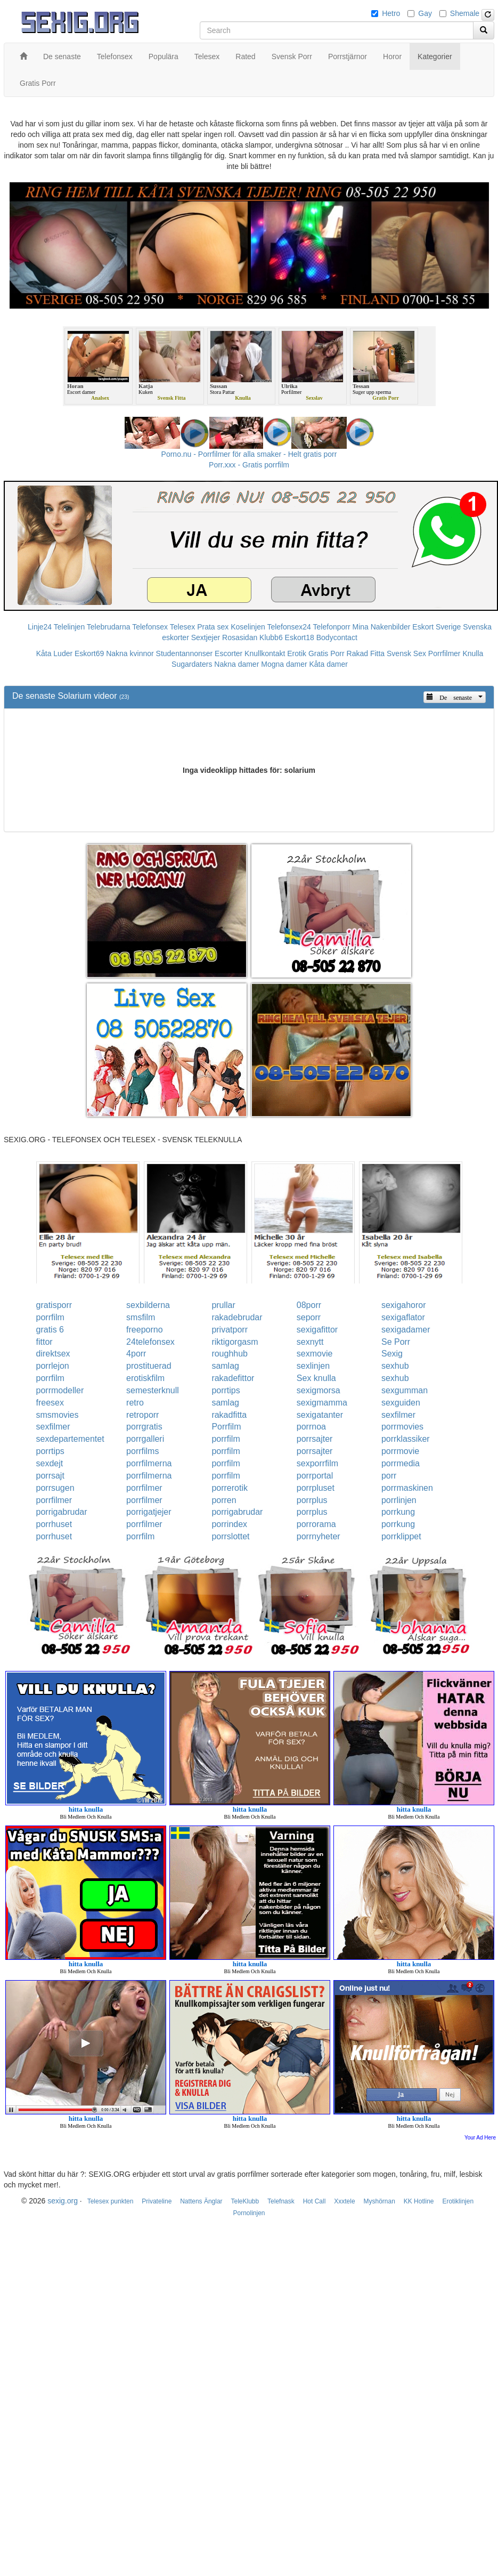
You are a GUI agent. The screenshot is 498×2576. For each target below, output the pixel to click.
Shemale (464, 13)
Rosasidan (239, 637)
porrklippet (401, 1536)
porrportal (315, 1475)
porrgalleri (145, 1438)
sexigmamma (322, 1402)
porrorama (316, 1524)
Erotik (296, 653)
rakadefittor (232, 1378)
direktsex (53, 1353)
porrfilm (50, 1317)
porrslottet (230, 1536)
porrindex (229, 1524)
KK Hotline (419, 2201)
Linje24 (40, 627)
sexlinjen (313, 1365)
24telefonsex (150, 1341)
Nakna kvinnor (130, 653)
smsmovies (57, 1414)
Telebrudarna (108, 627)
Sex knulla (316, 1378)
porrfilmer (144, 1487)
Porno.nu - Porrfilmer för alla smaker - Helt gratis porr (249, 454)
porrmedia (400, 1463)
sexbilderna (148, 1305)
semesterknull (152, 1390)
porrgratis (144, 1426)
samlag (225, 1365)
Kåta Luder (54, 653)
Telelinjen (69, 627)
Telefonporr (331, 627)
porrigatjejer (148, 1511)
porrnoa (311, 1426)
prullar (223, 1305)
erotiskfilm (145, 1378)
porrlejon (52, 1365)
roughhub (229, 1353)
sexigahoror (403, 1305)
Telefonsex (150, 627)
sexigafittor (317, 1329)
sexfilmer (398, 1414)
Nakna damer (236, 664)
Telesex (182, 627)
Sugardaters (192, 664)
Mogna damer (284, 664)
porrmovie (400, 1451)
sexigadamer (405, 1329)
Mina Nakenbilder (382, 627)
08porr (309, 1305)
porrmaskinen (407, 1487)
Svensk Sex (406, 653)
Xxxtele (344, 2201)
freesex (50, 1402)
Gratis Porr (326, 653)
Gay (425, 13)
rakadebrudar (236, 1317)
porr (388, 1475)
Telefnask (281, 2201)
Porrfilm (226, 1426)
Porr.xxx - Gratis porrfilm (249, 465)
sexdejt (49, 1463)
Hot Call (314, 2201)
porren (223, 1500)
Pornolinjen (249, 2213)
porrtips (225, 1390)
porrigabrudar (61, 1511)
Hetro (391, 13)
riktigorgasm (234, 1341)
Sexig (392, 1353)
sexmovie (315, 1353)
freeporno (144, 1329)
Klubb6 (271, 637)
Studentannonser (184, 653)
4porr (136, 1353)
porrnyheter (318, 1536)
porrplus (312, 1500)
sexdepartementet (70, 1438)
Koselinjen (248, 627)
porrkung (398, 1511)
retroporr (142, 1414)
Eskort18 (299, 637)
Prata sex (212, 627)
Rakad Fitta (366, 653)
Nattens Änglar (201, 2201)
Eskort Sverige (436, 627)
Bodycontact (336, 637)
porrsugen (55, 1487)
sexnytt (310, 1341)
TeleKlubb (245, 2201)
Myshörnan (379, 2201)
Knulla (472, 653)
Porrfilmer (444, 653)
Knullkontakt (264, 653)
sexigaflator (403, 1317)
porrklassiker (405, 1438)
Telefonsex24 (289, 627)
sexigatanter (320, 1414)
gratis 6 (50, 1329)
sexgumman (404, 1390)
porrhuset (54, 1524)
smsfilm (140, 1317)
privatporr (229, 1329)
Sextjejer (205, 637)
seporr (309, 1317)
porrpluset (315, 1487)
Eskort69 (89, 653)
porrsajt (50, 1475)
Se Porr (395, 1341)
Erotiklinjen (457, 2201)
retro (135, 1402)
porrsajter (315, 1438)
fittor (44, 1341)
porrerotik (229, 1487)
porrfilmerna (149, 1463)
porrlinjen (399, 1500)
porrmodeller (60, 1390)
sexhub (395, 1365)
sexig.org (62, 2201)
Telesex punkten (110, 2201)
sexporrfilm (317, 1463)
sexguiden (400, 1402)
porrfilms (142, 1451)
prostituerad (149, 1365)
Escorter (228, 653)
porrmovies (402, 1426)
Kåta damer (328, 664)
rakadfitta (229, 1414)
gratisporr (54, 1305)
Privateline (157, 2201)
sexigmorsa (318, 1390)
